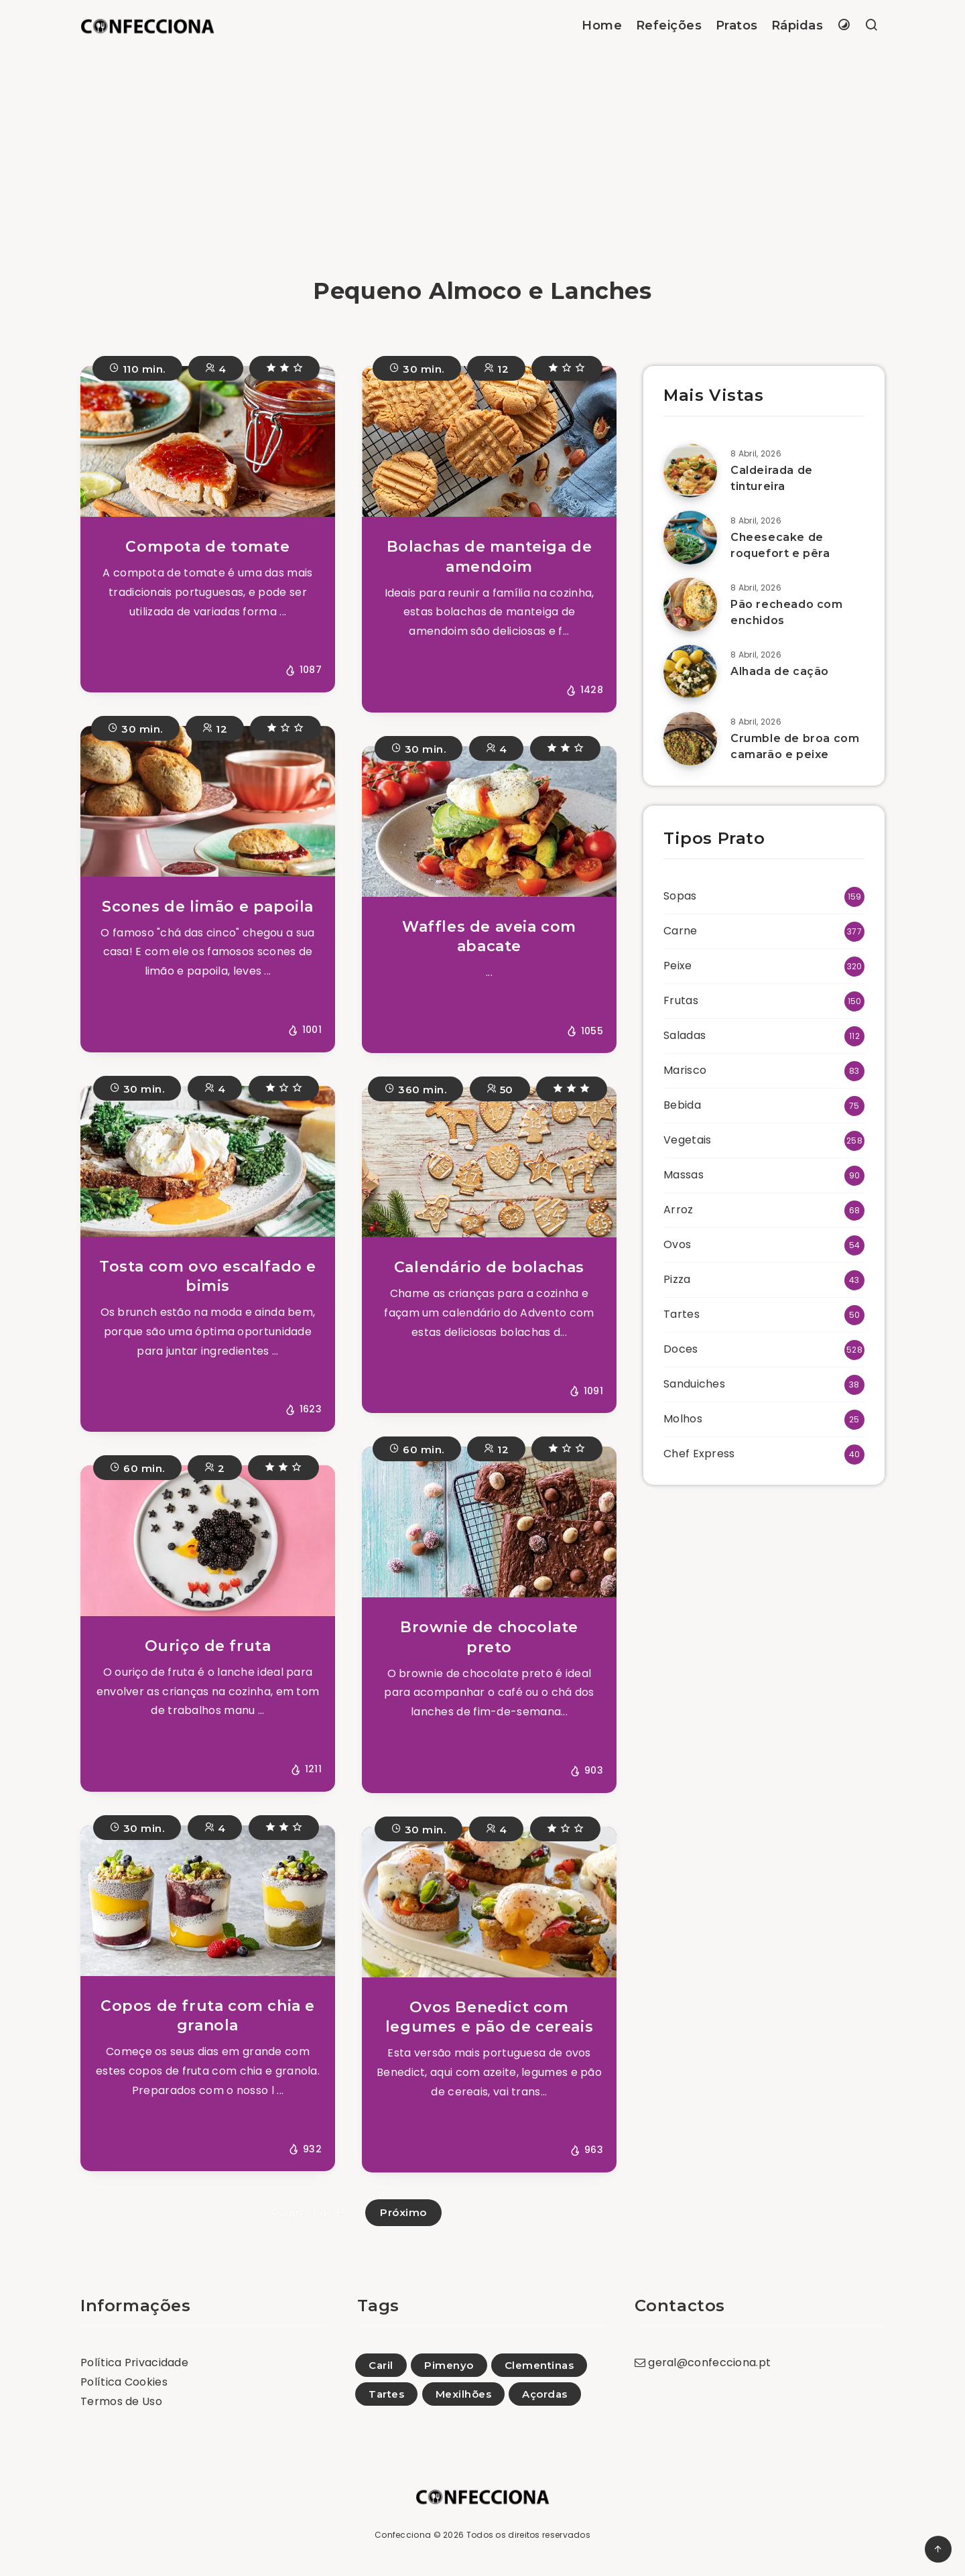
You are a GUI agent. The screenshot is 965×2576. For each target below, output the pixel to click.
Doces (680, 1349)
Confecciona (403, 2534)
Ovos (677, 1244)
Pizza (677, 1279)
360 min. (415, 1088)
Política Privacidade (134, 2362)
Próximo (403, 2212)
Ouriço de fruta (208, 1646)
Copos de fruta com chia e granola (208, 2016)
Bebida (682, 1105)
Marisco (684, 1070)
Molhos (682, 1418)
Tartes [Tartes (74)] (386, 2394)
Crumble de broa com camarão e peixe (794, 746)
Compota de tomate (207, 547)
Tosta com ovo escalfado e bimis (207, 1277)
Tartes (681, 1314)
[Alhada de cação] (690, 671)
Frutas (680, 1000)
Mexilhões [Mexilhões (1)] (464, 2394)
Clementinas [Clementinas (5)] (539, 2365)
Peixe (677, 965)
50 (500, 1088)
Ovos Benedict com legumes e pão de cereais (489, 2017)
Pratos (737, 25)
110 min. (137, 368)
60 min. (137, 1467)
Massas (683, 1174)
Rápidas (797, 25)
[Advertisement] (482, 152)
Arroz (678, 1209)
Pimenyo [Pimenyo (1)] (449, 2365)
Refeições (669, 25)
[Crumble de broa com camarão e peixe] (690, 738)
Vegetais (687, 1140)
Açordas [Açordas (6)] (545, 2394)
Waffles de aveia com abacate (489, 937)
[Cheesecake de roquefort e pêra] (690, 537)
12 (496, 368)
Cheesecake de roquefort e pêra (780, 545)
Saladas (684, 1035)
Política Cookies (124, 2382)
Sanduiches (694, 1384)
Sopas (680, 896)
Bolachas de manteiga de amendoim (489, 557)
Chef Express (699, 1453)
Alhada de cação (779, 671)
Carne (680, 930)
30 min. (416, 368)
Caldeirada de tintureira (771, 478)
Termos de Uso (121, 2401)
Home (602, 25)
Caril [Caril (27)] (381, 2365)
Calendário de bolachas (489, 1267)
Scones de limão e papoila (208, 907)
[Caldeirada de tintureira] (690, 470)
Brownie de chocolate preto (489, 1637)
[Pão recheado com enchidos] (690, 604)
